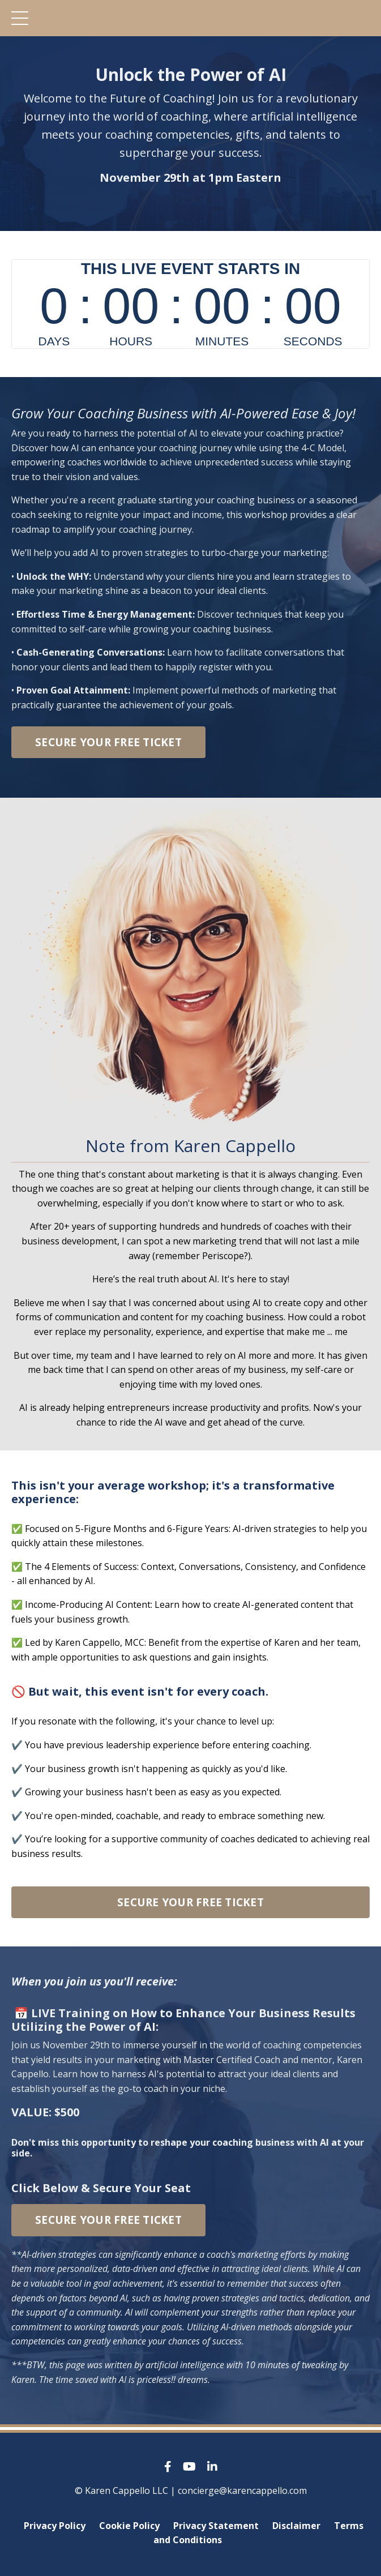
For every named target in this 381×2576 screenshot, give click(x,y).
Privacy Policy (54, 2525)
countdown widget (190, 304)
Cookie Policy (129, 2525)
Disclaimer (296, 2525)
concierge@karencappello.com (242, 2490)
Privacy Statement (216, 2525)
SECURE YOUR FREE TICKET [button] (108, 742)
